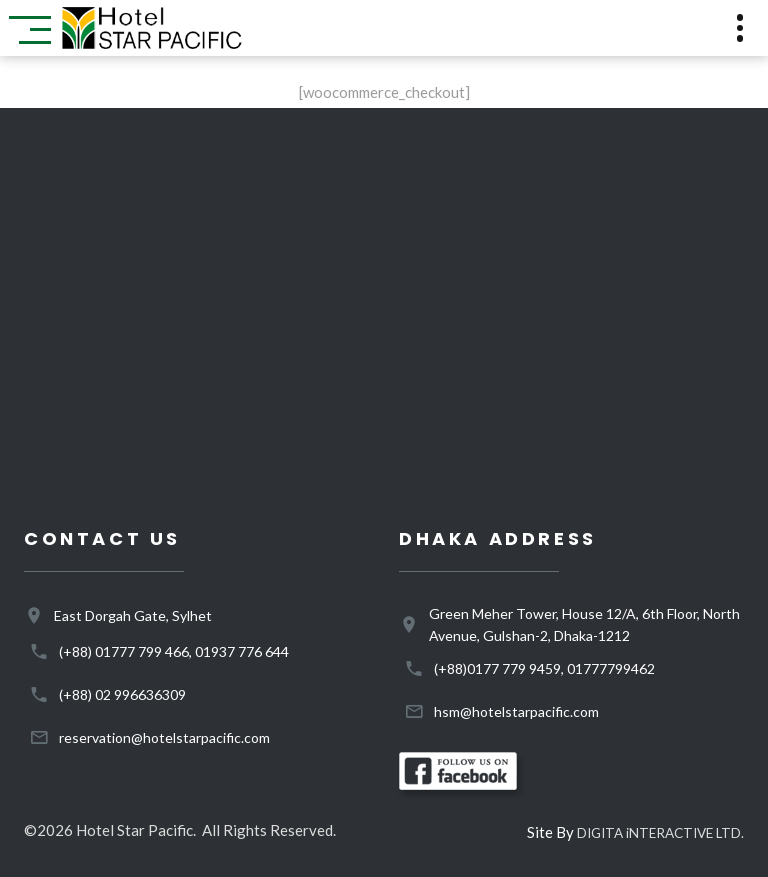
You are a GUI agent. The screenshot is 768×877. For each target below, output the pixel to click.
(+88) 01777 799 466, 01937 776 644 (174, 651)
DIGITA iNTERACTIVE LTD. (660, 833)
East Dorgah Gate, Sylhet (133, 615)
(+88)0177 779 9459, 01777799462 (544, 668)
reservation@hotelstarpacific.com (164, 737)
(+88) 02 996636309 (122, 694)
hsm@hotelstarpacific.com (516, 711)
